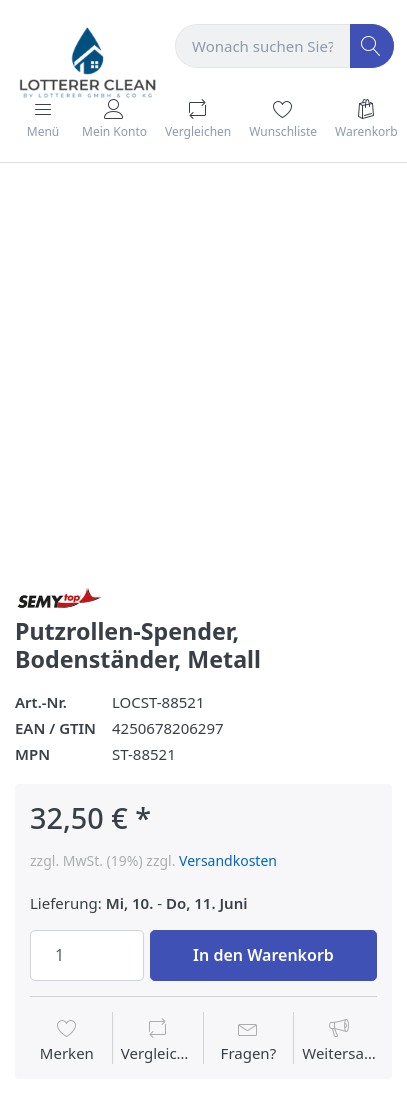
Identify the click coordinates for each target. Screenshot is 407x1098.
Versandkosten (228, 860)
